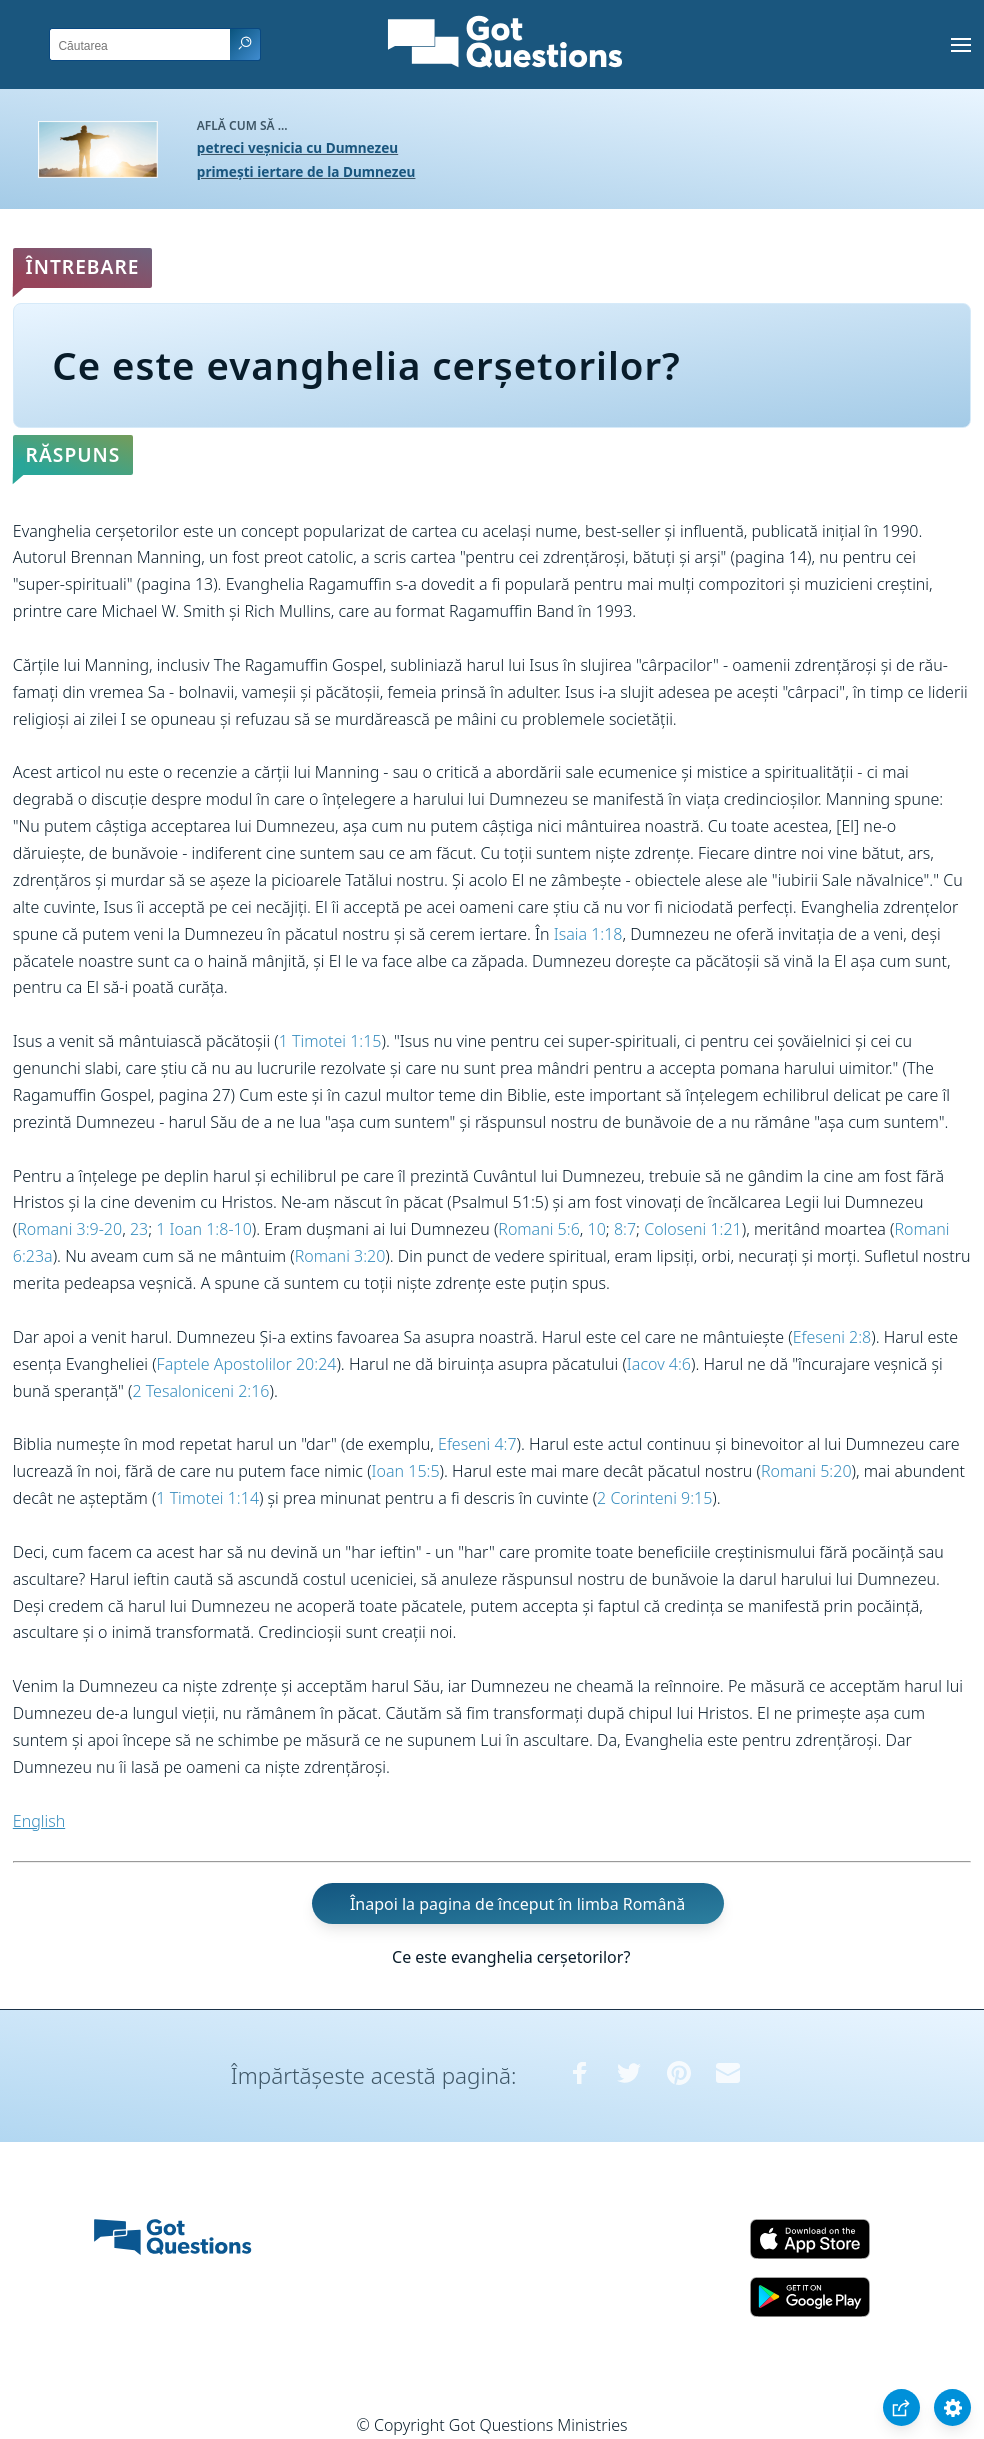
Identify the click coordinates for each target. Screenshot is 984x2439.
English (39, 1821)
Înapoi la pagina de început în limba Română (517, 1903)
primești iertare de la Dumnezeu (306, 171)
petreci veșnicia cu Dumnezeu (297, 147)
